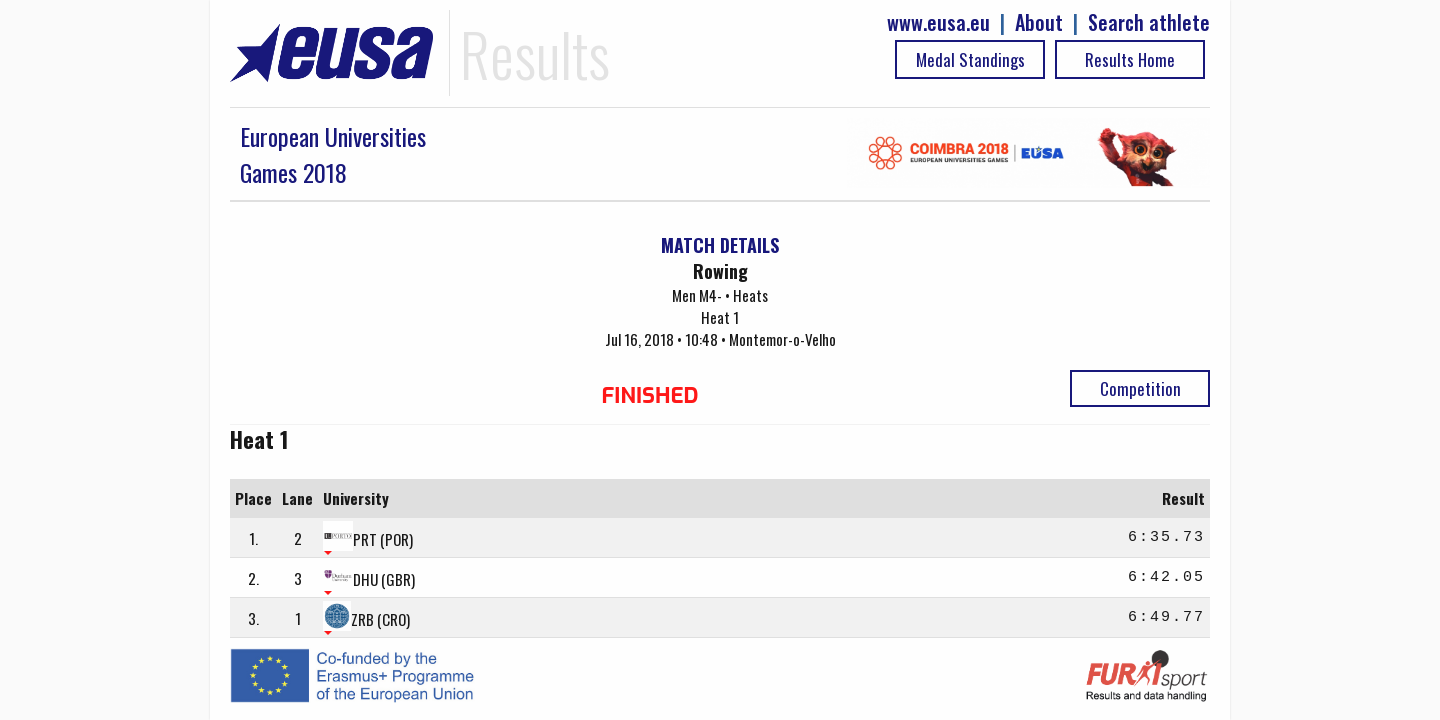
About (1039, 22)
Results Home (1130, 59)
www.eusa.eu (938, 22)
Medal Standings (970, 59)
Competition (1140, 388)
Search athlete (1149, 22)
